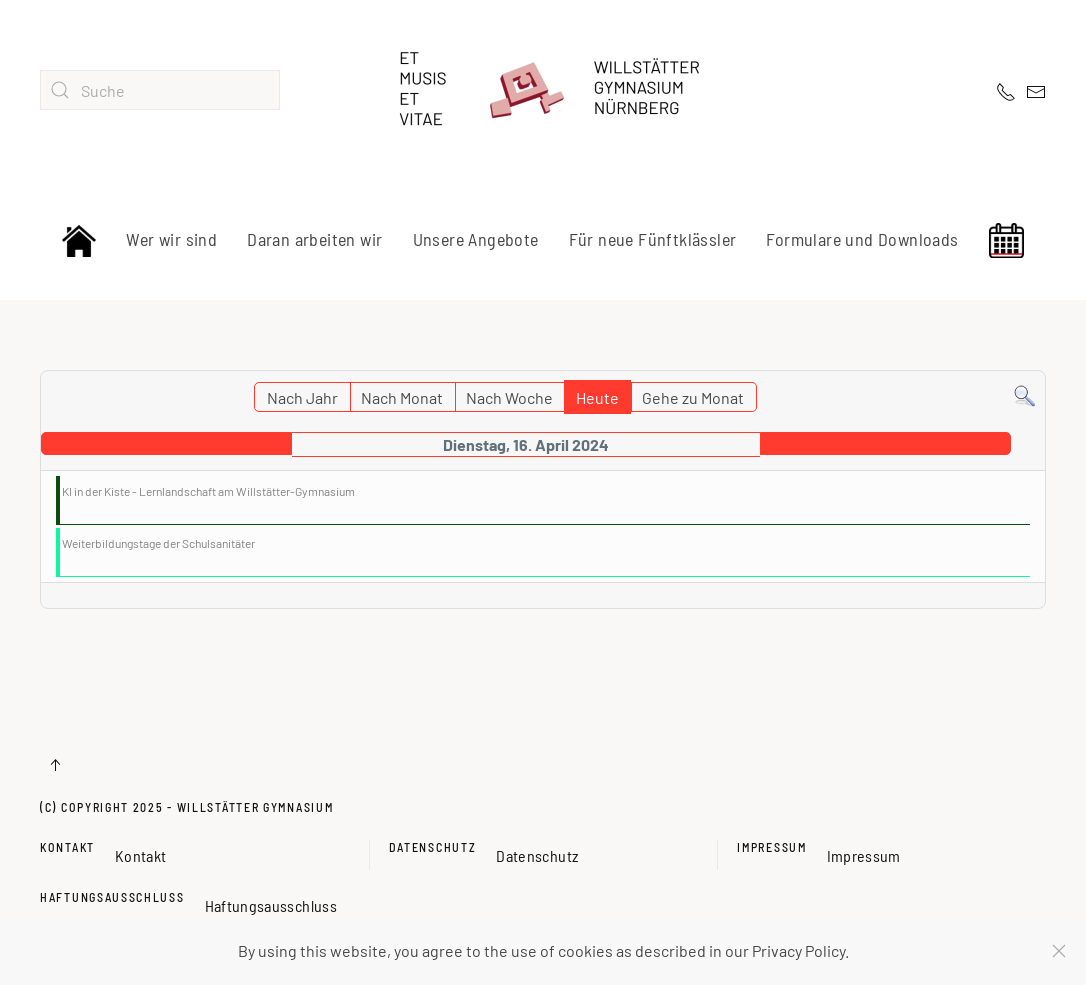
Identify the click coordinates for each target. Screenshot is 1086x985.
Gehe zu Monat (693, 397)
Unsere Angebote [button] (476, 239)
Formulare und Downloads (862, 239)
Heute (597, 397)
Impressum (771, 843)
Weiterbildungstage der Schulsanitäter (158, 543)
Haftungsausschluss (112, 892)
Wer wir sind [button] (171, 239)
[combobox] (160, 90)
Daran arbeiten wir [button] (314, 239)
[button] (55, 765)
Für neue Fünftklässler (653, 239)
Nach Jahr (302, 397)
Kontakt (67, 843)
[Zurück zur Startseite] (543, 90)
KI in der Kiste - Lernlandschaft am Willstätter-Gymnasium (208, 491)
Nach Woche (509, 397)
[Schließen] (1059, 951)
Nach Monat (402, 397)
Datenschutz (433, 843)
